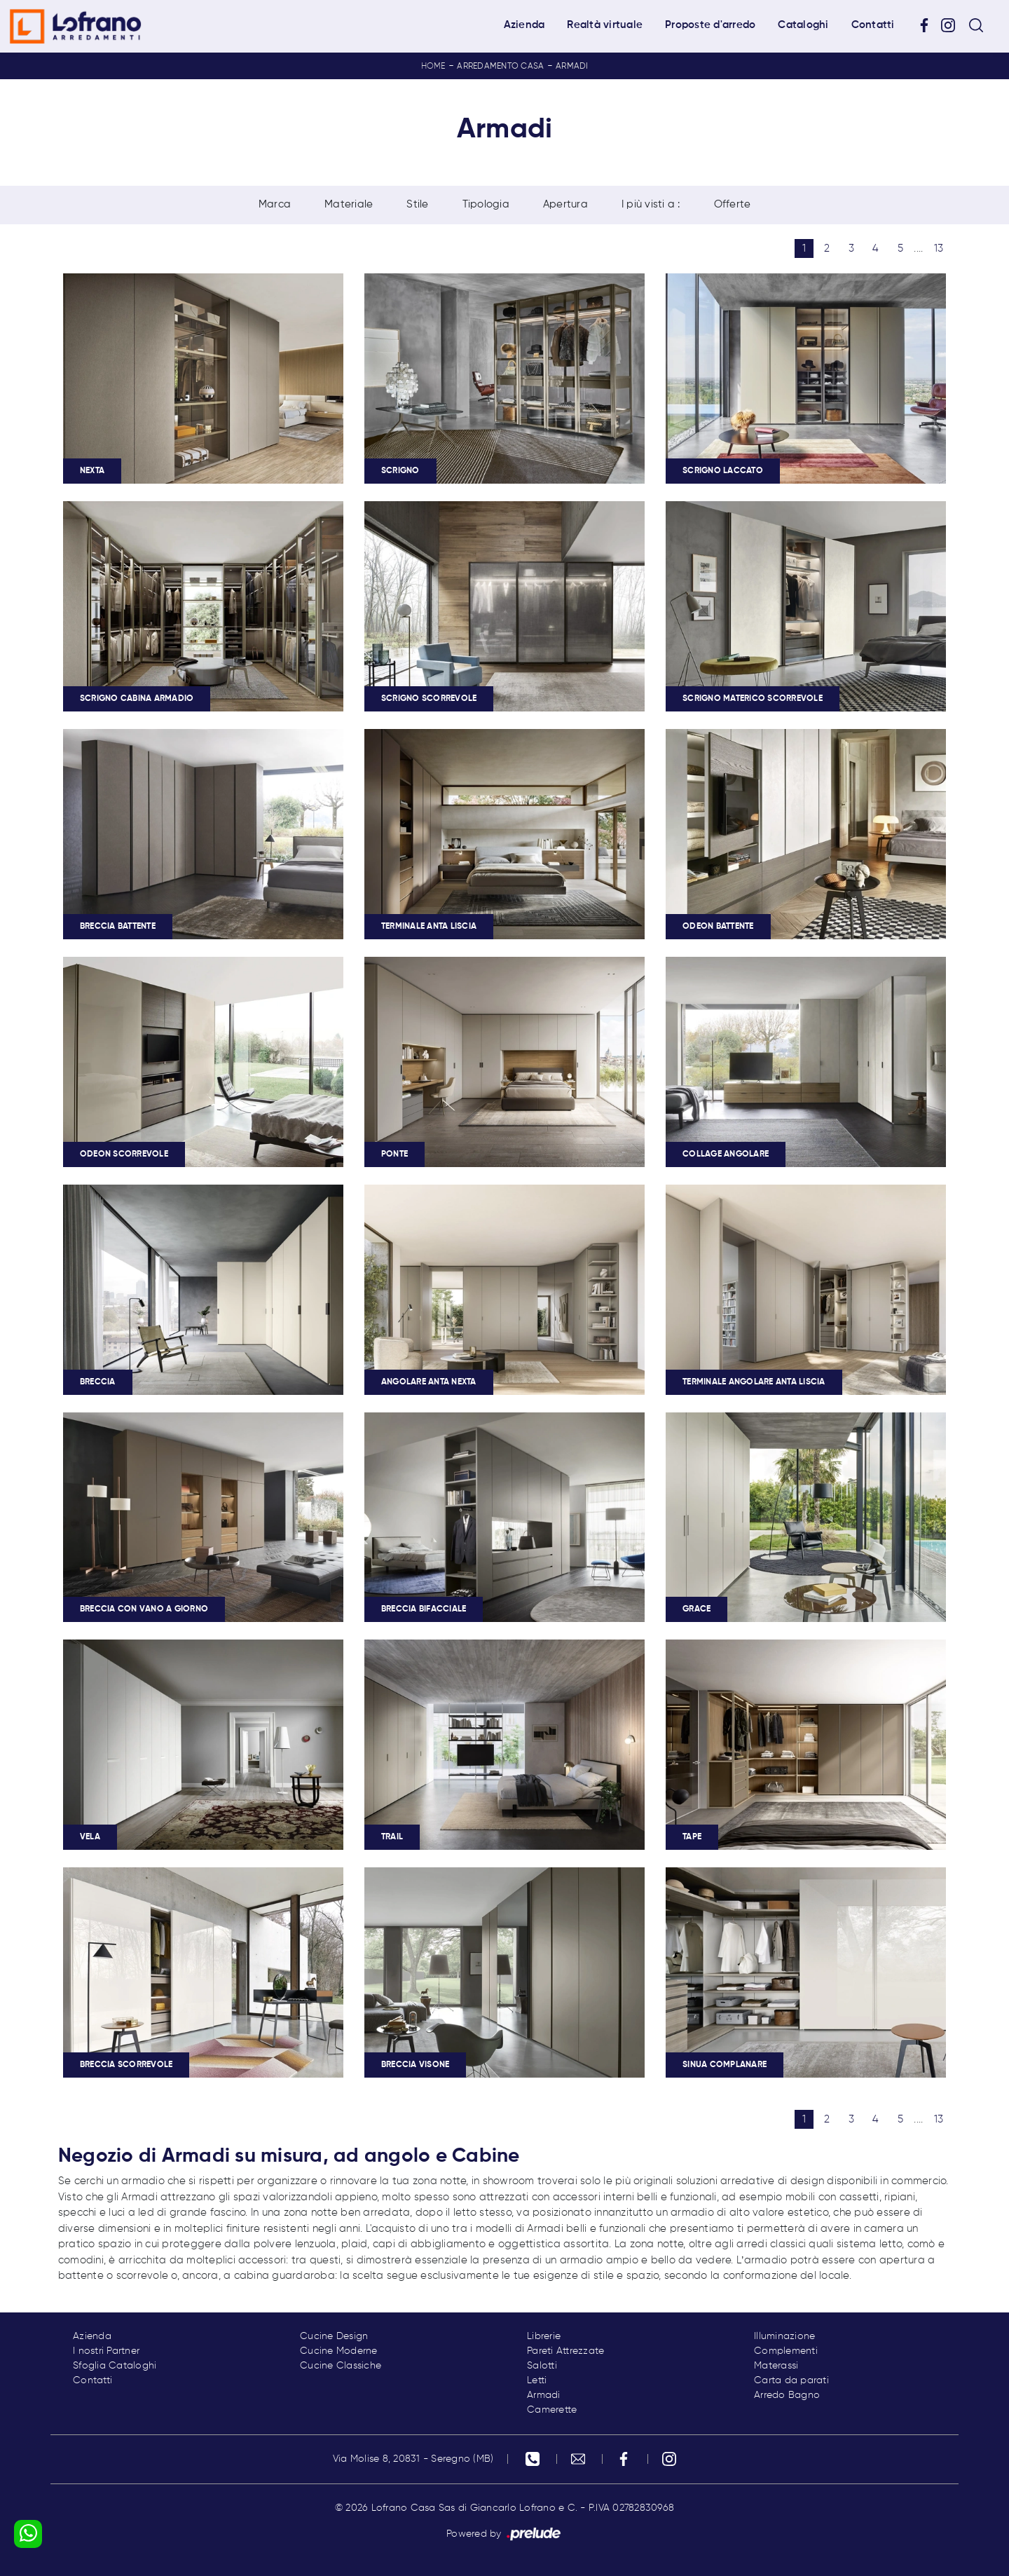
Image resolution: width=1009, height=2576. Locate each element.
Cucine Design (334, 2336)
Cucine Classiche (340, 2366)
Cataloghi (803, 25)
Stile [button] (417, 204)
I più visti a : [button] (651, 204)
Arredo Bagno (787, 2395)
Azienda (524, 25)
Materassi (776, 2366)
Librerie (544, 2336)
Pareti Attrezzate (565, 2351)
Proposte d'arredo (710, 25)
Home (433, 66)
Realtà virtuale (605, 25)
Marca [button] (275, 204)
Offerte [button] (732, 204)
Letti (537, 2380)
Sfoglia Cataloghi (114, 2366)
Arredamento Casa (500, 66)
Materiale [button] (348, 204)
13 (939, 248)
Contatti (873, 25)
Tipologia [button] (485, 204)
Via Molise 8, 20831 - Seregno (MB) (413, 2459)
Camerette (552, 2410)
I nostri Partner (106, 2351)
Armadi (572, 66)
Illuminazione (784, 2336)
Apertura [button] (565, 204)
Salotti (542, 2366)
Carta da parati (791, 2380)
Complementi (786, 2351)
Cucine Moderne (339, 2351)
